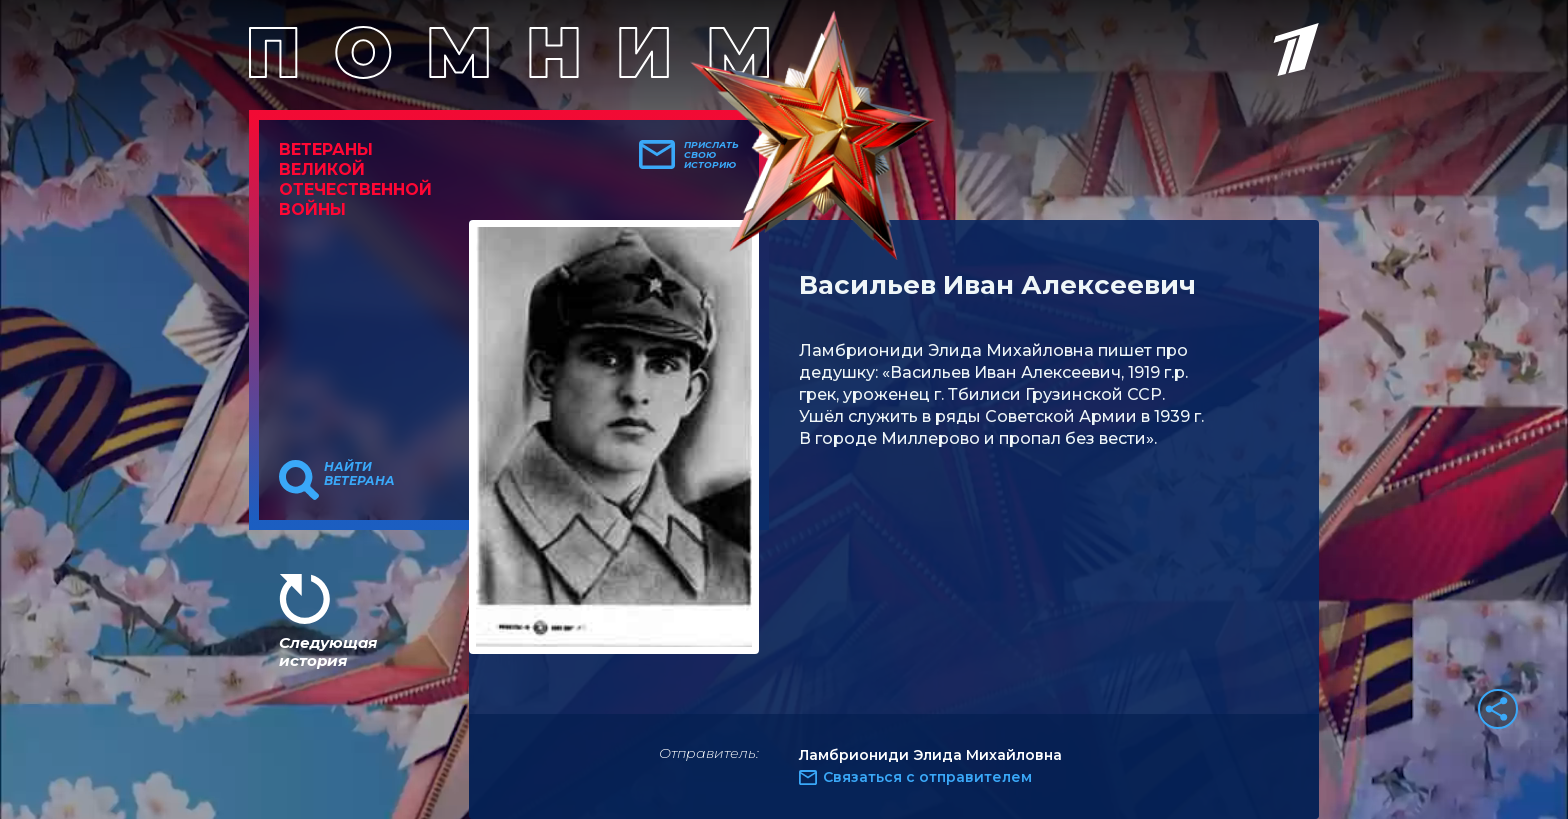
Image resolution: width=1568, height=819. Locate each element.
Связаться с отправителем (927, 777)
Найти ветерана (359, 474)
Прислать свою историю (711, 155)
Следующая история (328, 651)
